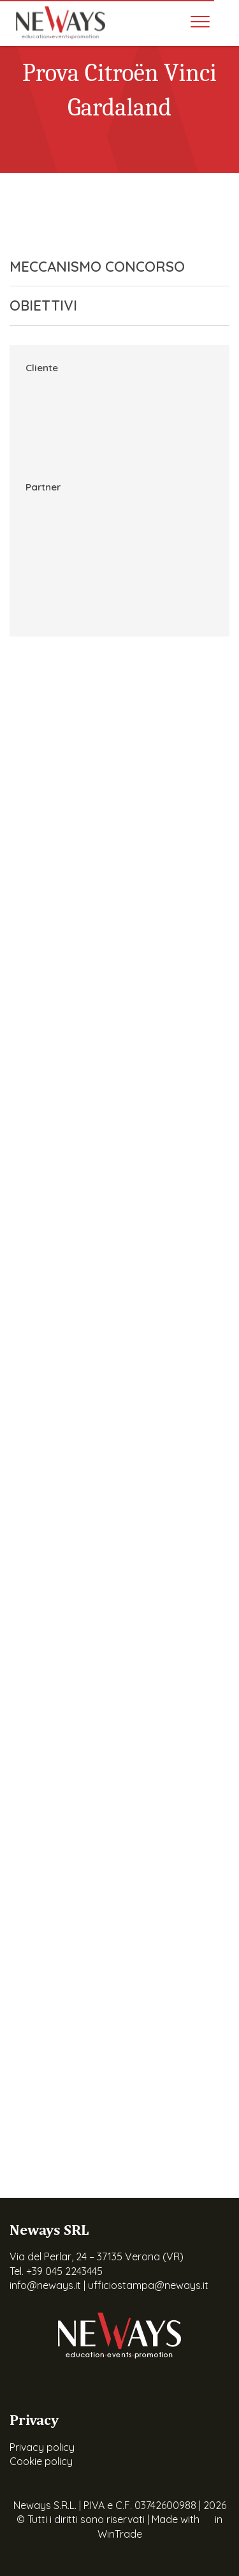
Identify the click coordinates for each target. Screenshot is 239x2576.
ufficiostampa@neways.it (148, 2285)
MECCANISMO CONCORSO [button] (110, 267)
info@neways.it (45, 2285)
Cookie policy (41, 2461)
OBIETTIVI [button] (110, 305)
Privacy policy (42, 2447)
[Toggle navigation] (200, 22)
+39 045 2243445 (64, 2271)
